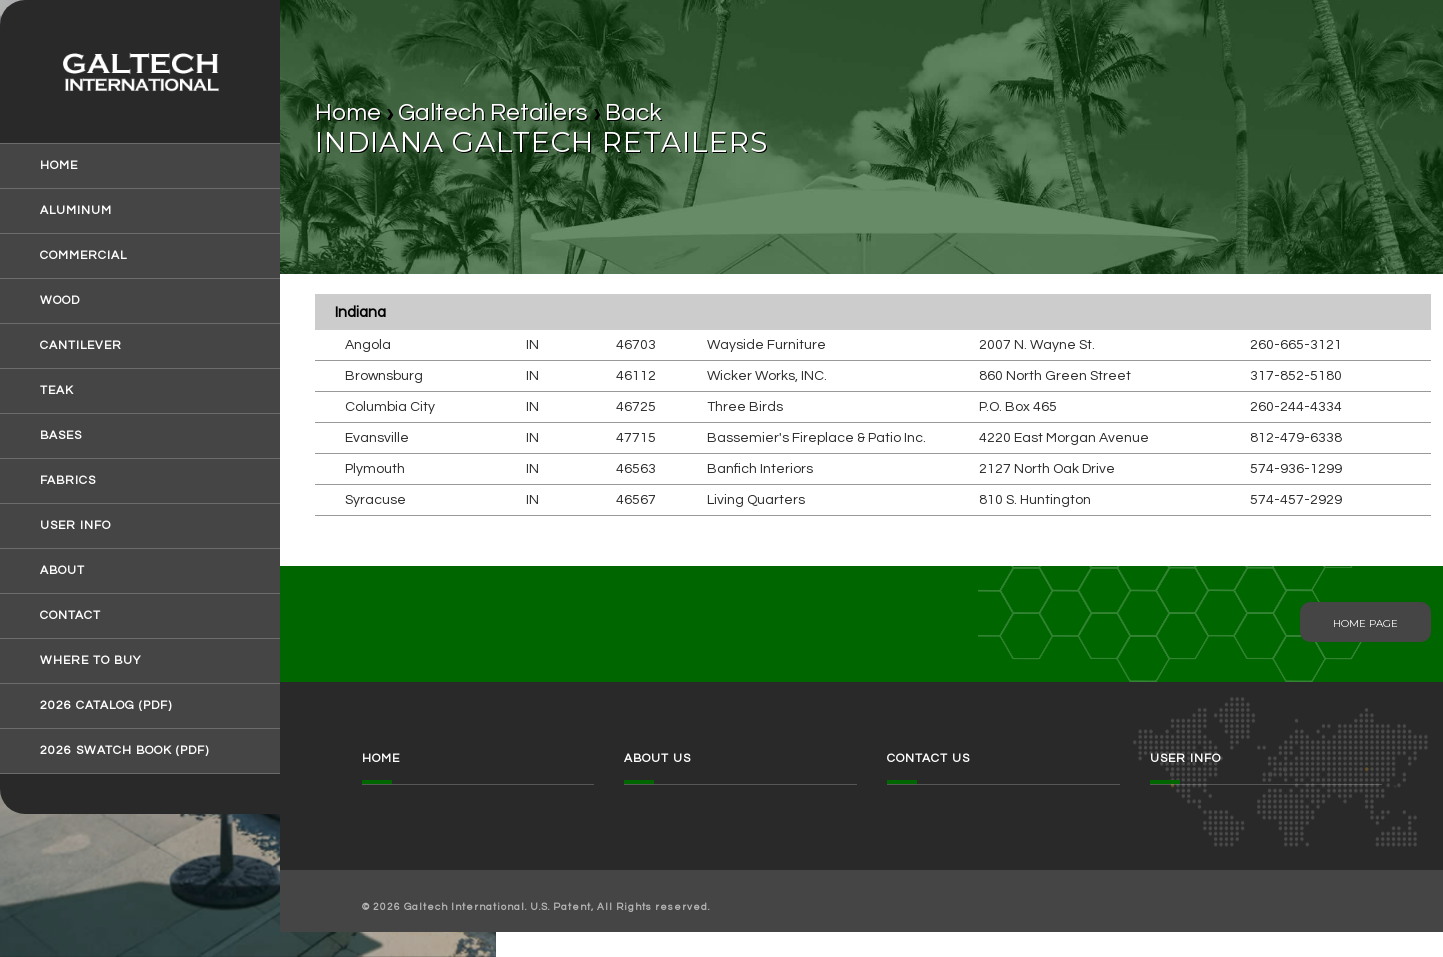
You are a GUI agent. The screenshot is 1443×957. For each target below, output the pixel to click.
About (62, 571)
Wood (60, 301)
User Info (75, 526)
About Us (657, 758)
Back (633, 112)
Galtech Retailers (493, 112)
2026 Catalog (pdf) (106, 706)
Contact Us (928, 758)
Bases (61, 436)
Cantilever (81, 346)
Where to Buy (90, 661)
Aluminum (76, 211)
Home (59, 166)
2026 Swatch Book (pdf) (124, 751)
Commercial (83, 256)
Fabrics (68, 481)
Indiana (360, 312)
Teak (57, 391)
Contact (70, 616)
